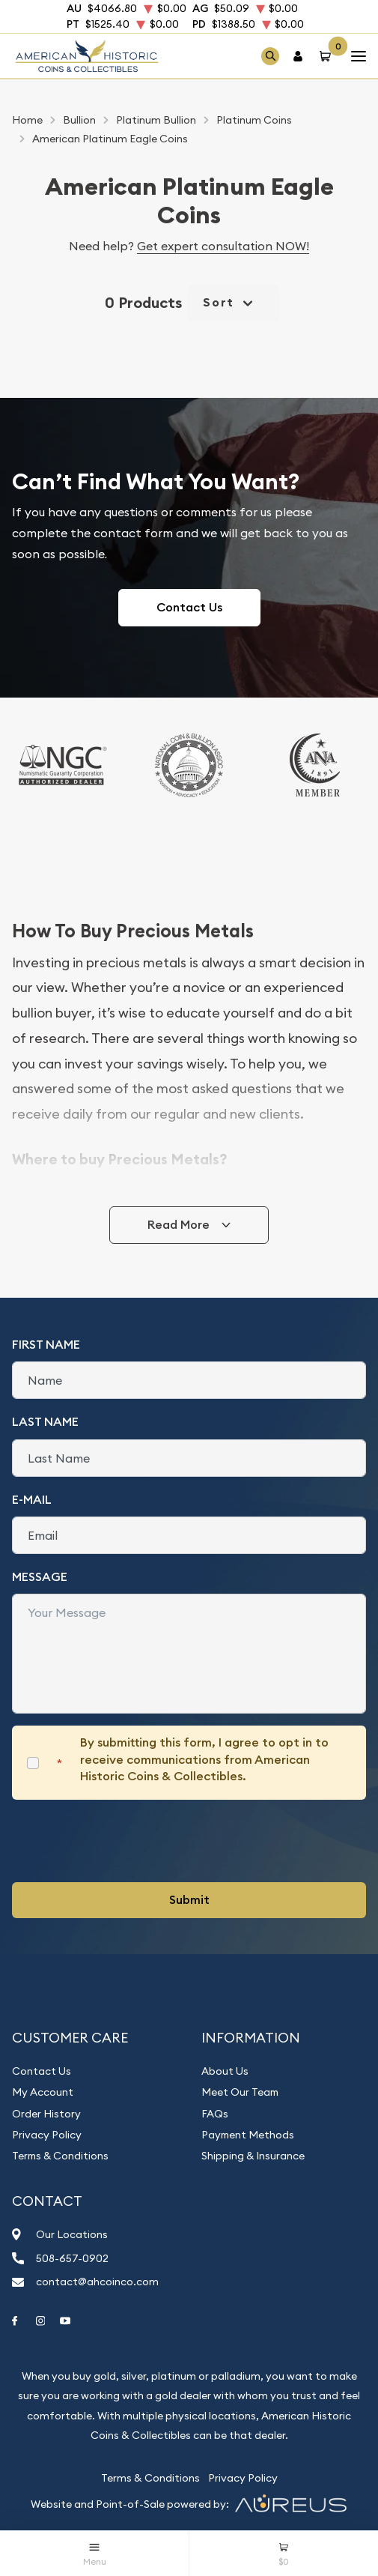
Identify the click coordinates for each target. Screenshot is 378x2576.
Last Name (45, 1422)
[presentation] (126, 1841)
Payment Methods (247, 2134)
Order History (46, 2113)
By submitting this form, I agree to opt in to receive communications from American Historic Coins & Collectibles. (204, 1759)
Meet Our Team (239, 2092)
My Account (42, 2092)
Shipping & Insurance (253, 2155)
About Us (225, 2071)
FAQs (214, 2113)
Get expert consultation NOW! (223, 245)
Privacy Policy (47, 2134)
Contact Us (189, 607)
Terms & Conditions (60, 2155)
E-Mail (32, 1500)
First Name (46, 1344)
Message (39, 1577)
